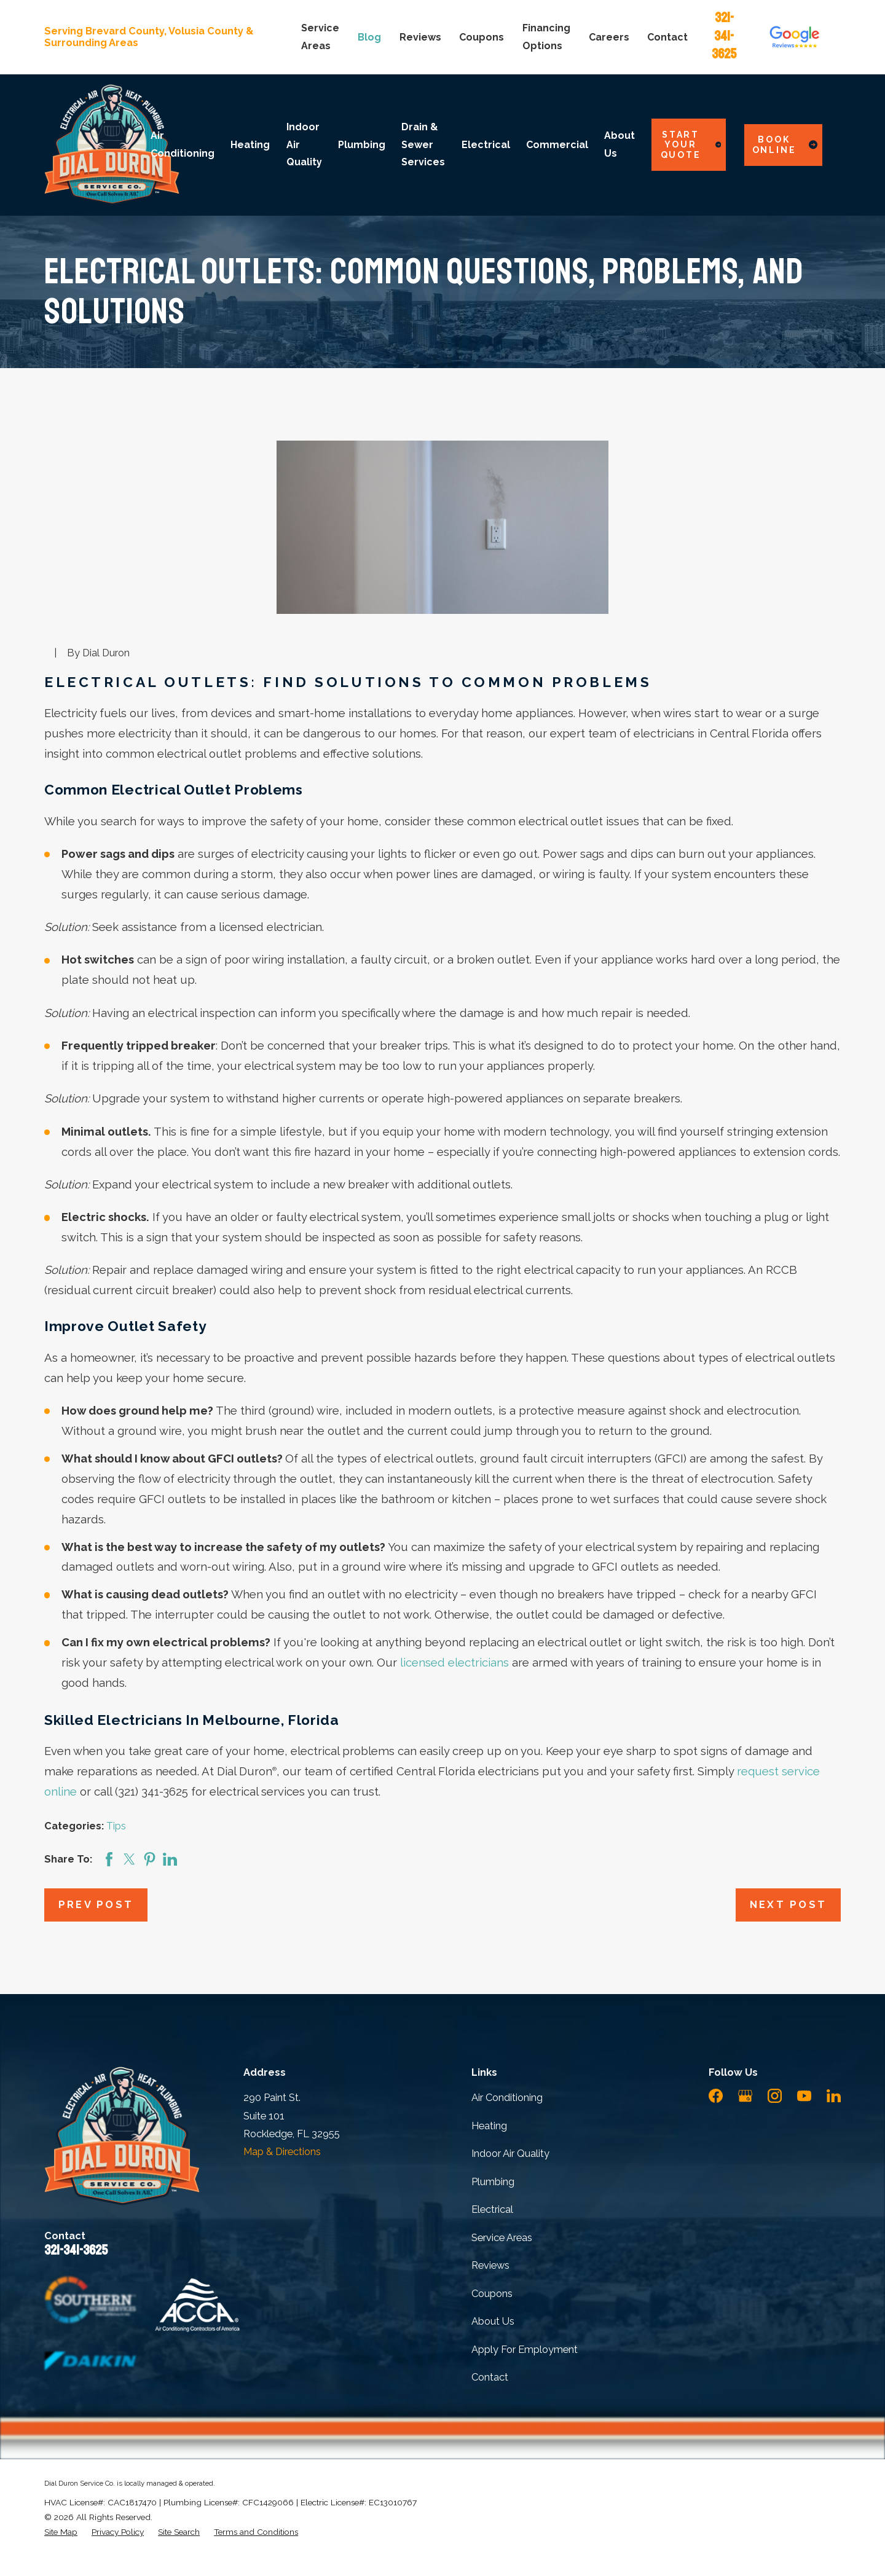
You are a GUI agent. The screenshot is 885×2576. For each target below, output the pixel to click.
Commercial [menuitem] (557, 145)
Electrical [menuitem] (486, 145)
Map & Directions (282, 2152)
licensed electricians (454, 1662)
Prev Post (96, 1904)
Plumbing (492, 2182)
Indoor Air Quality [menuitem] (304, 144)
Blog (369, 37)
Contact (667, 37)
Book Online (785, 145)
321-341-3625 (724, 36)
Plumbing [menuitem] (361, 145)
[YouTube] (804, 2096)
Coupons (481, 37)
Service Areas (501, 2238)
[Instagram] (775, 2096)
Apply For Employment (524, 2349)
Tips (116, 1826)
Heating (489, 2126)
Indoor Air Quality (510, 2153)
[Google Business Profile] (745, 2096)
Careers (609, 37)
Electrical (492, 2209)
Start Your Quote (691, 145)
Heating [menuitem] (250, 145)
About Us (492, 2321)
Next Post (788, 1904)
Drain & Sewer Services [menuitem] (423, 144)
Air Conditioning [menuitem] (182, 144)
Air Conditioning (507, 2097)
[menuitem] (60, 2531)
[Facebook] (716, 2096)
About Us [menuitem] (619, 144)
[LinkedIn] (834, 2096)
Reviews (420, 37)
